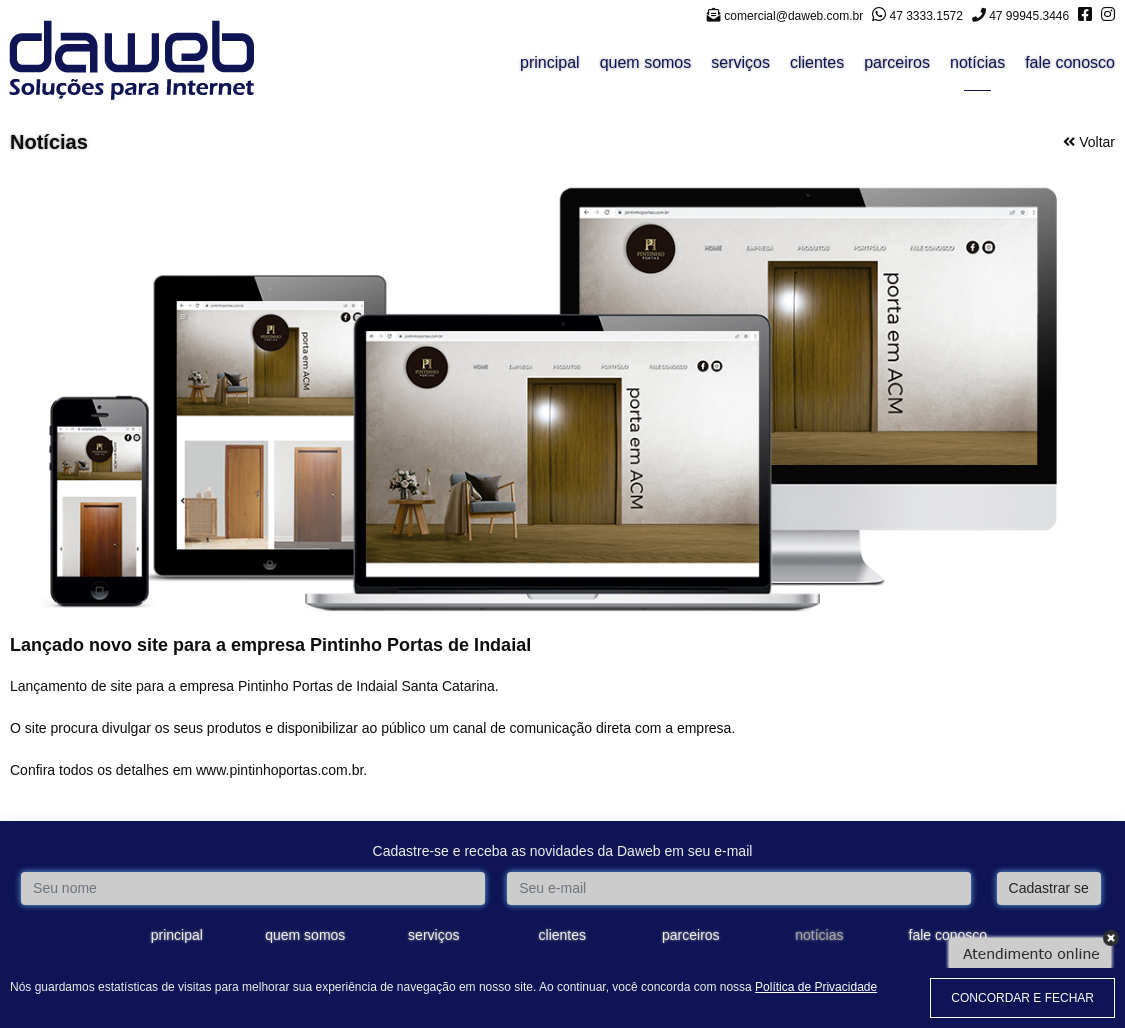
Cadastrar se (1049, 888)
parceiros (897, 62)
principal (550, 62)
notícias (977, 62)
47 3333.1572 (917, 16)
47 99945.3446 (1020, 16)
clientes (817, 62)
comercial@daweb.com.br (785, 16)
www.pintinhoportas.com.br (279, 770)
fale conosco (1070, 62)
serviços (740, 62)
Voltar (1089, 142)
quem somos (646, 62)
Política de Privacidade (816, 987)
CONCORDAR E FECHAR (1022, 998)
